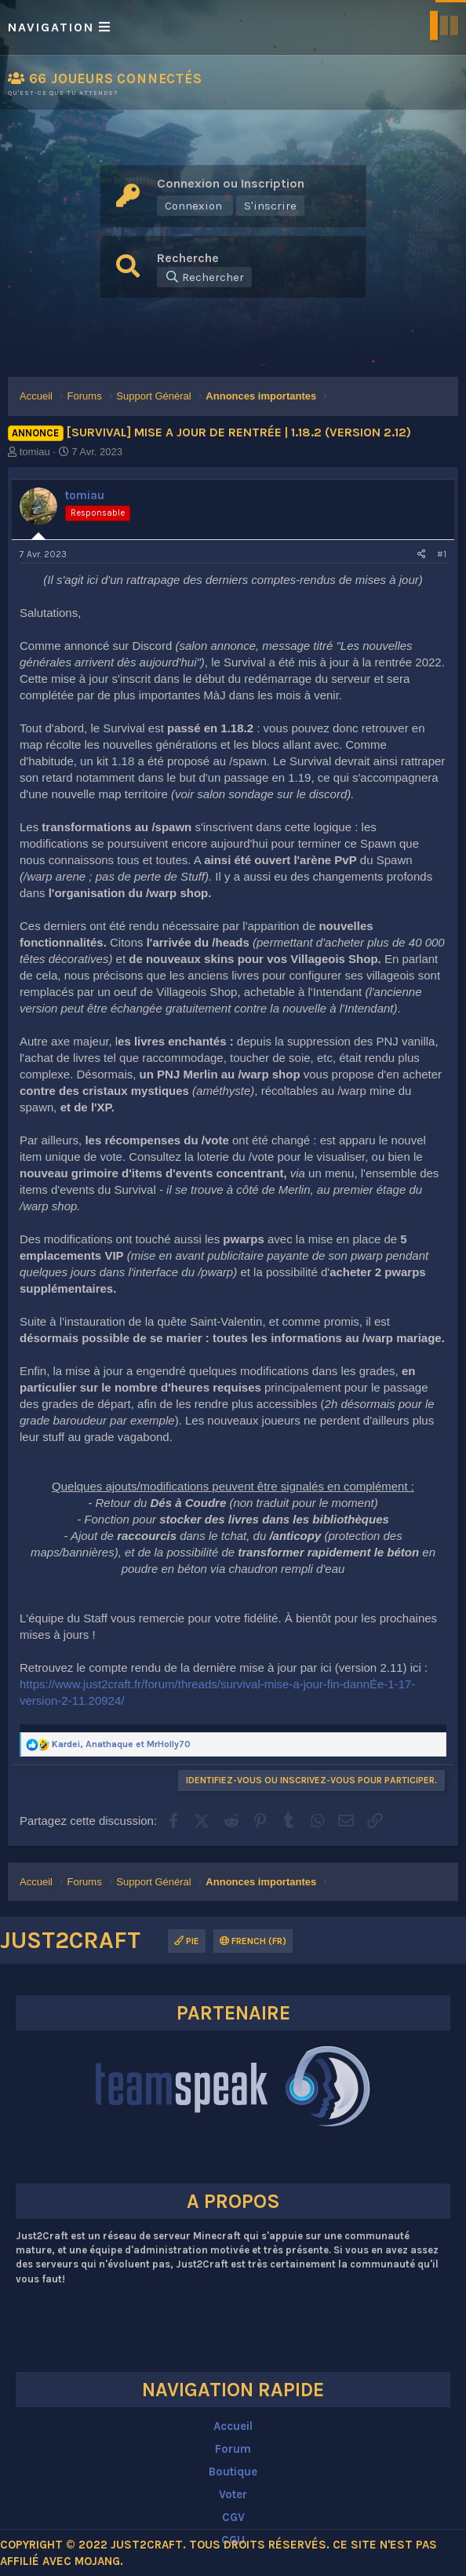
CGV (233, 2517)
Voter (233, 2494)
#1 (441, 554)
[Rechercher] (204, 277)
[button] (233, 27)
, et (121, 1744)
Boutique (233, 2472)
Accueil (233, 2426)
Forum (233, 2449)
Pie (186, 1941)
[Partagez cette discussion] (421, 554)
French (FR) (253, 1941)
